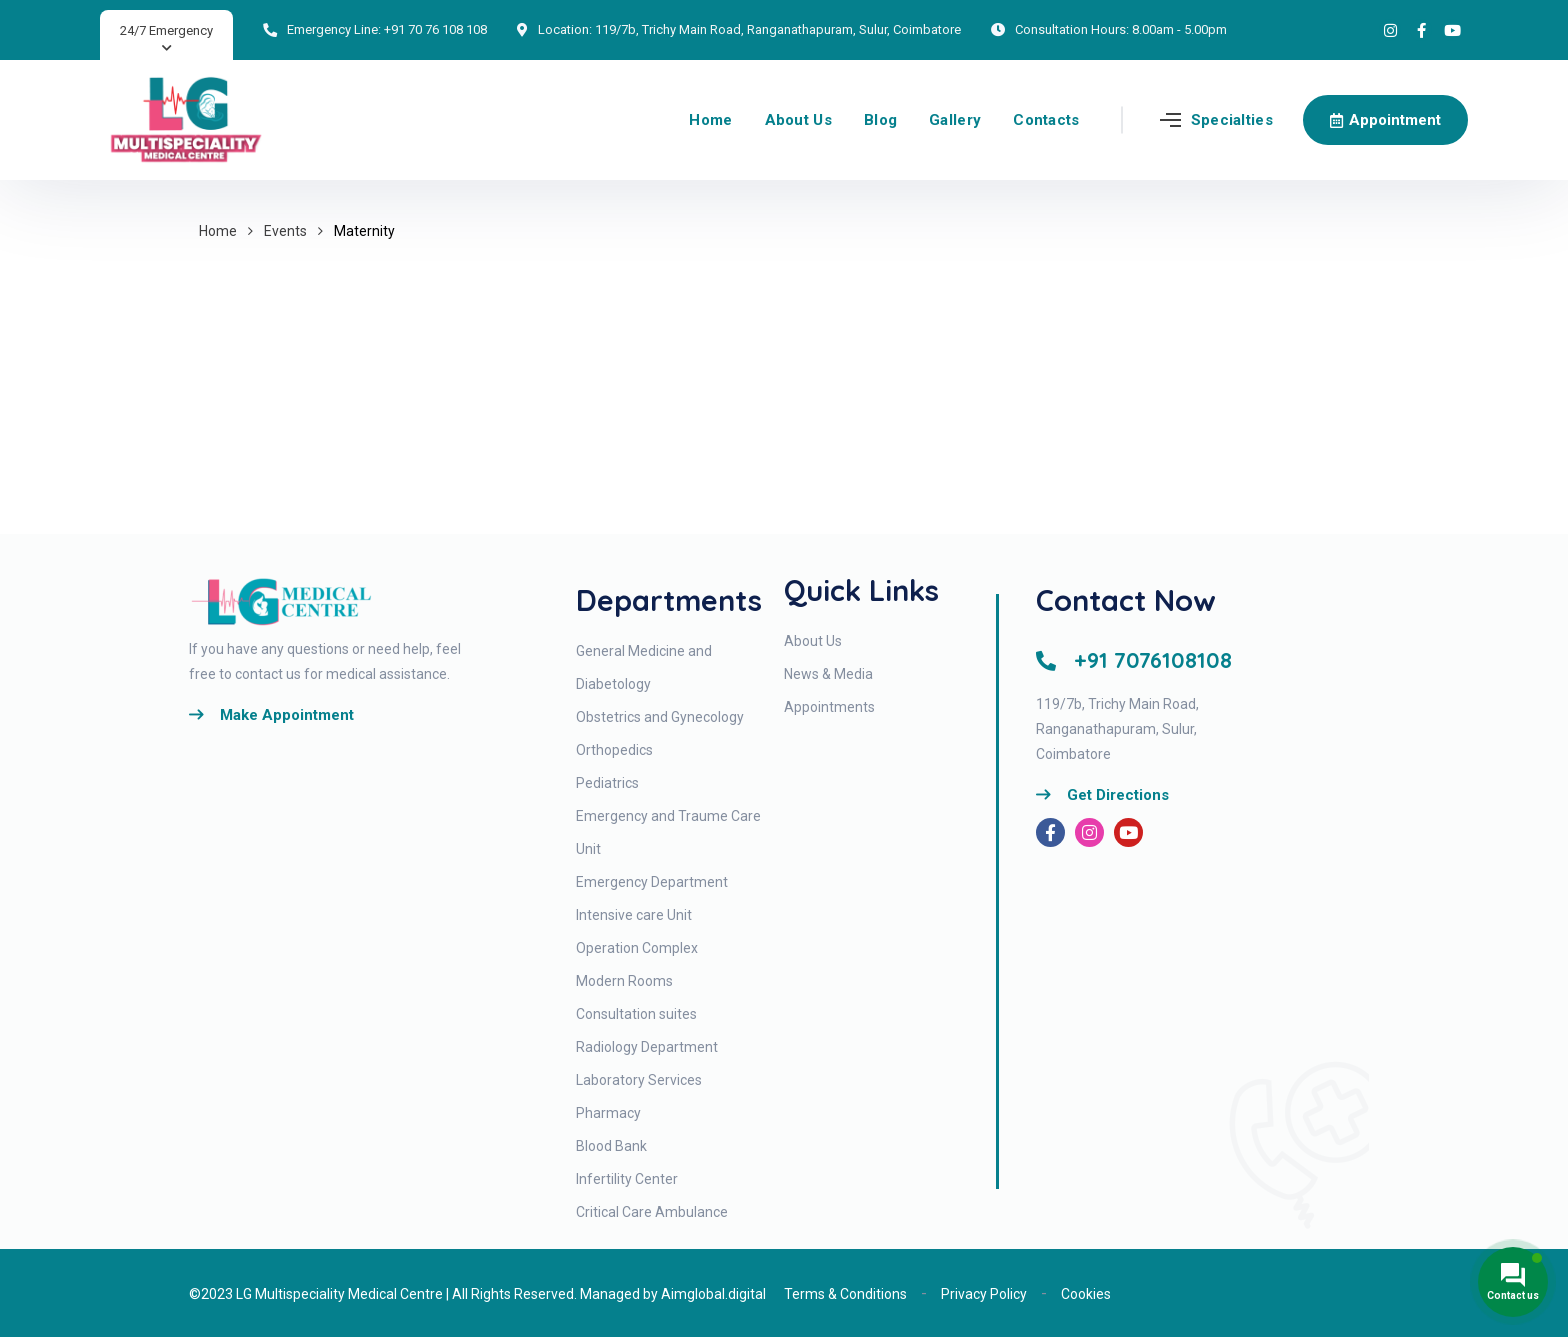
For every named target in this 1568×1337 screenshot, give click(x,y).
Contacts (1046, 120)
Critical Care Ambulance (652, 1212)
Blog (880, 120)
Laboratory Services (639, 1080)
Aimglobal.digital (713, 1294)
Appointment (1385, 120)
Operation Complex (637, 948)
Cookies (1086, 1294)
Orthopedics (614, 750)
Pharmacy (608, 1113)
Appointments (829, 707)
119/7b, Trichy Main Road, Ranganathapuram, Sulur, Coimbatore (778, 29)
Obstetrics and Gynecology (660, 717)
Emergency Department (652, 882)
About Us (798, 120)
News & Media (828, 674)
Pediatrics (607, 783)
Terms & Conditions (845, 1294)
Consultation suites (636, 1014)
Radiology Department (647, 1047)
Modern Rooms (624, 981)
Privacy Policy (984, 1294)
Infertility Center (627, 1179)
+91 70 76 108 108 (435, 29)
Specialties (1232, 120)
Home (710, 120)
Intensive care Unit (634, 915)
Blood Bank (611, 1146)
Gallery (955, 120)
